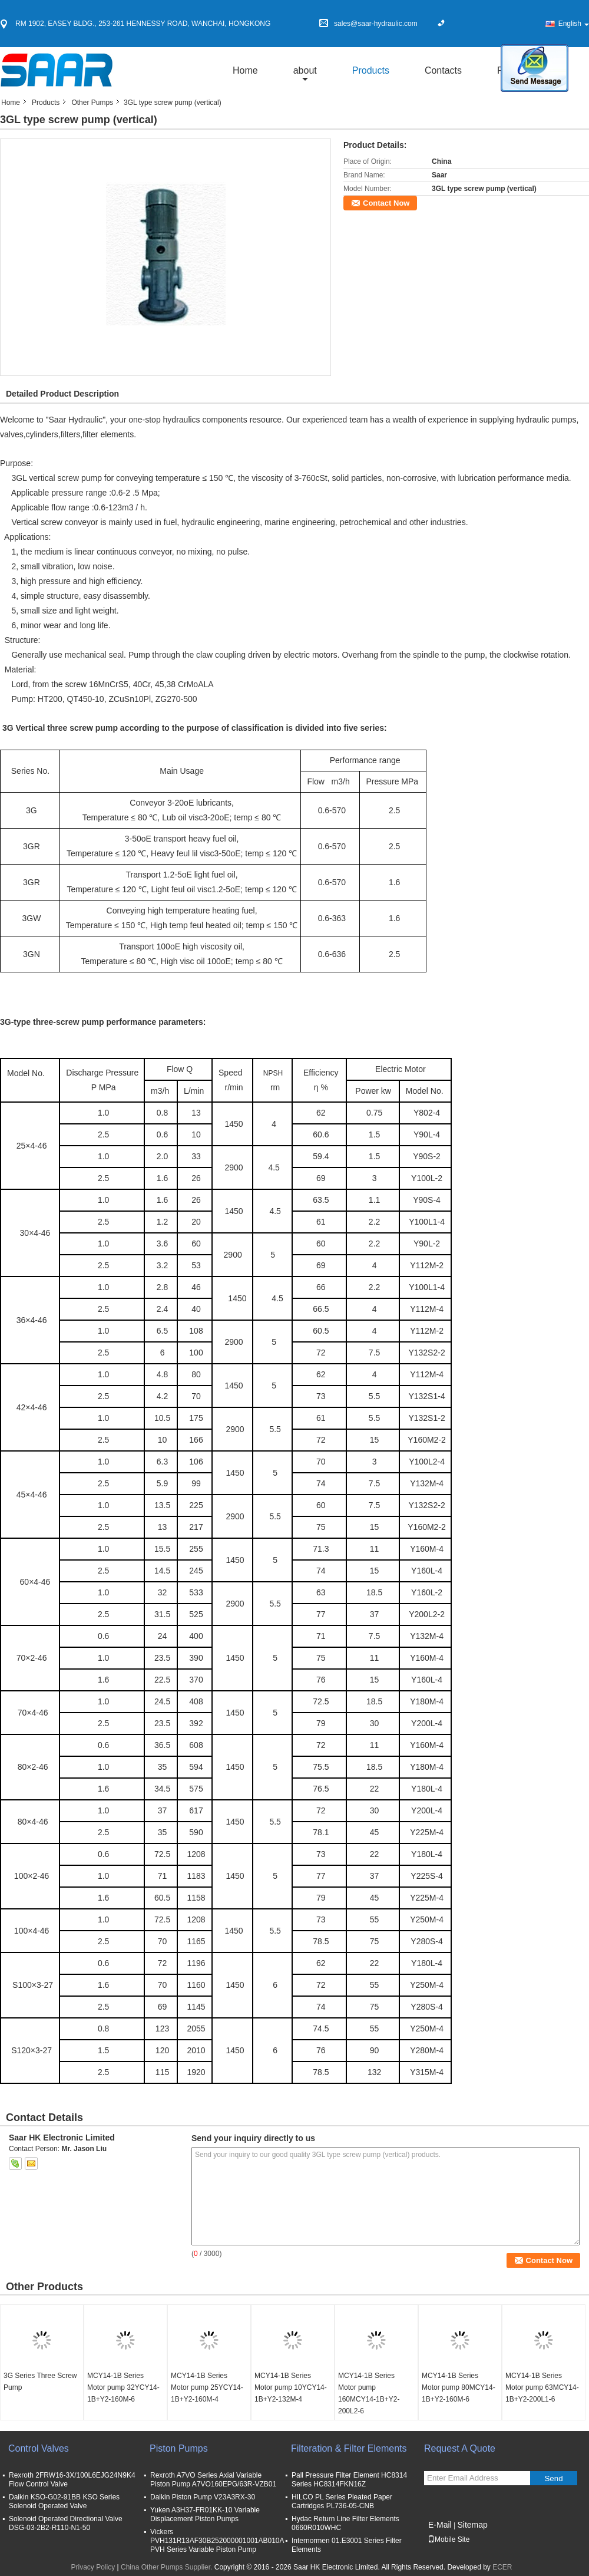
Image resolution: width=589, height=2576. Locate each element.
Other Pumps (92, 102)
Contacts (443, 70)
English (573, 23)
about (305, 70)
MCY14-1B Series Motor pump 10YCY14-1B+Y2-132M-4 (290, 2387)
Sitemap (472, 2524)
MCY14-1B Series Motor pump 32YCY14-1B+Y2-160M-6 (123, 2387)
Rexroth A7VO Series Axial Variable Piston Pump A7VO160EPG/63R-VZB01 (213, 2479)
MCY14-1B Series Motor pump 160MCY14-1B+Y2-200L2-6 (368, 2393)
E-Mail (440, 2524)
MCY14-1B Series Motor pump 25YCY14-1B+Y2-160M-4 (207, 2387)
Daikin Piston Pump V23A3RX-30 (202, 2497)
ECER (502, 2567)
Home (245, 70)
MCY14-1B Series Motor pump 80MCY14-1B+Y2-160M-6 (458, 2387)
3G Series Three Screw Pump (40, 2381)
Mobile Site (448, 2539)
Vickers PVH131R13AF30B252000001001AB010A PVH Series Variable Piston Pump (217, 2541)
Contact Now (386, 203)
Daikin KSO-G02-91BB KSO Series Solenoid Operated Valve (64, 2501)
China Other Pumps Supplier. (167, 2567)
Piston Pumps (179, 2448)
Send (553, 2478)
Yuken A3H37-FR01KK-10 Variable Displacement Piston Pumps (205, 2514)
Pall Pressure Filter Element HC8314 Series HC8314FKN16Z (349, 2479)
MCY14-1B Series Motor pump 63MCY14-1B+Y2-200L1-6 (542, 2387)
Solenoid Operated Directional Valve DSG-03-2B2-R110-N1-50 (66, 2523)
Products (370, 70)
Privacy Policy (93, 2567)
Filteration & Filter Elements (349, 2448)
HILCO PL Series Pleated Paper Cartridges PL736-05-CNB (342, 2501)
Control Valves (38, 2448)
